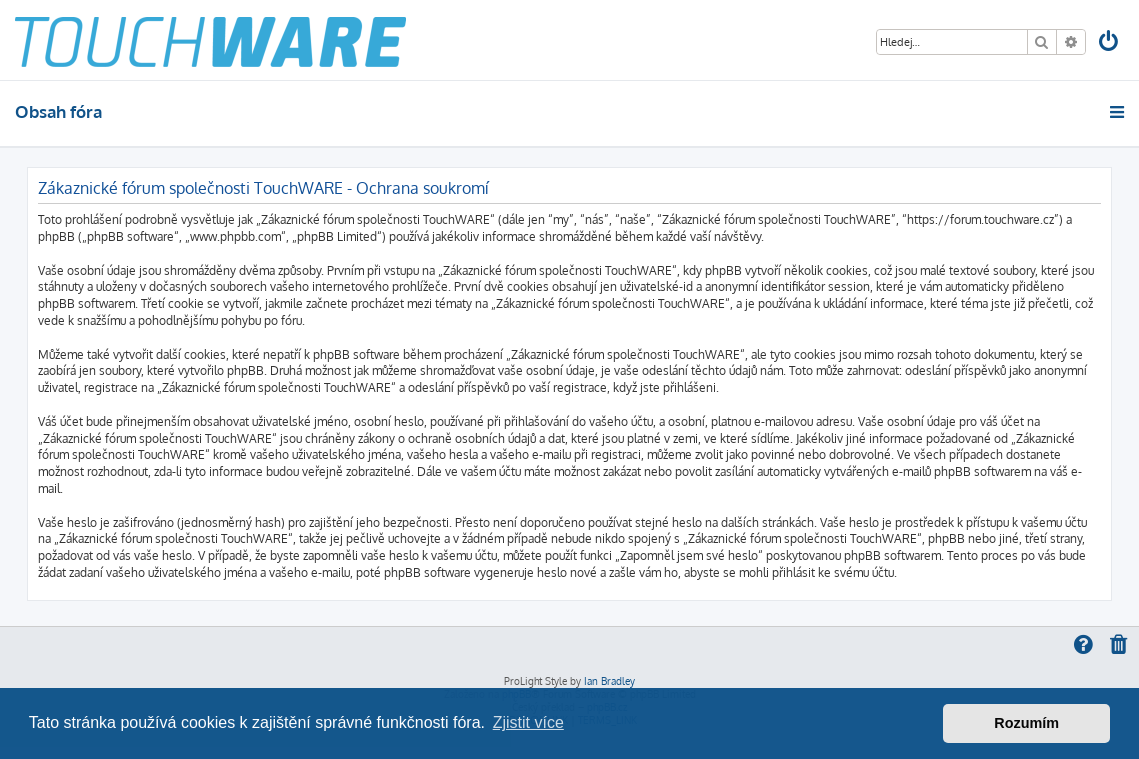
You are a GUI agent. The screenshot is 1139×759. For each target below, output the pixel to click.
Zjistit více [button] (528, 722)
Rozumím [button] (1026, 723)
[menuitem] (1110, 43)
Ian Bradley (609, 681)
